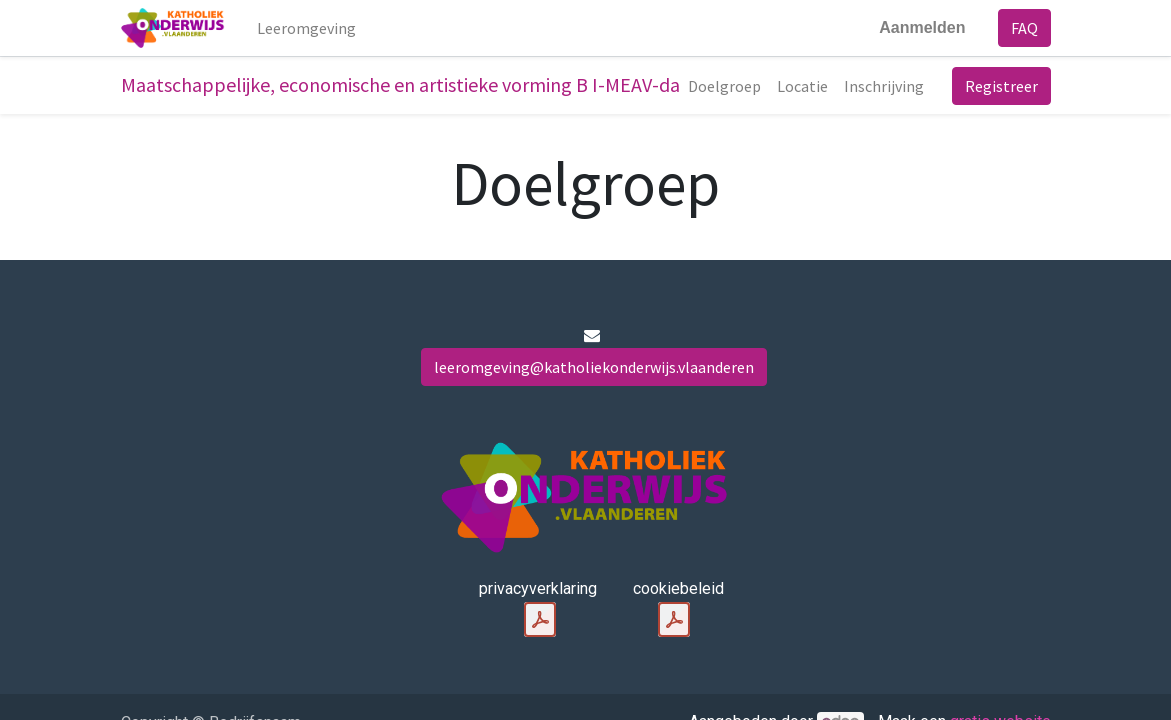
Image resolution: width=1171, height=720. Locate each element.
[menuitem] (306, 28)
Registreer (1001, 86)
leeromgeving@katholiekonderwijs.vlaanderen (594, 367)
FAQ (1024, 28)
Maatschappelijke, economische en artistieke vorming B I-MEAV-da (400, 84)
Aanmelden (922, 27)
